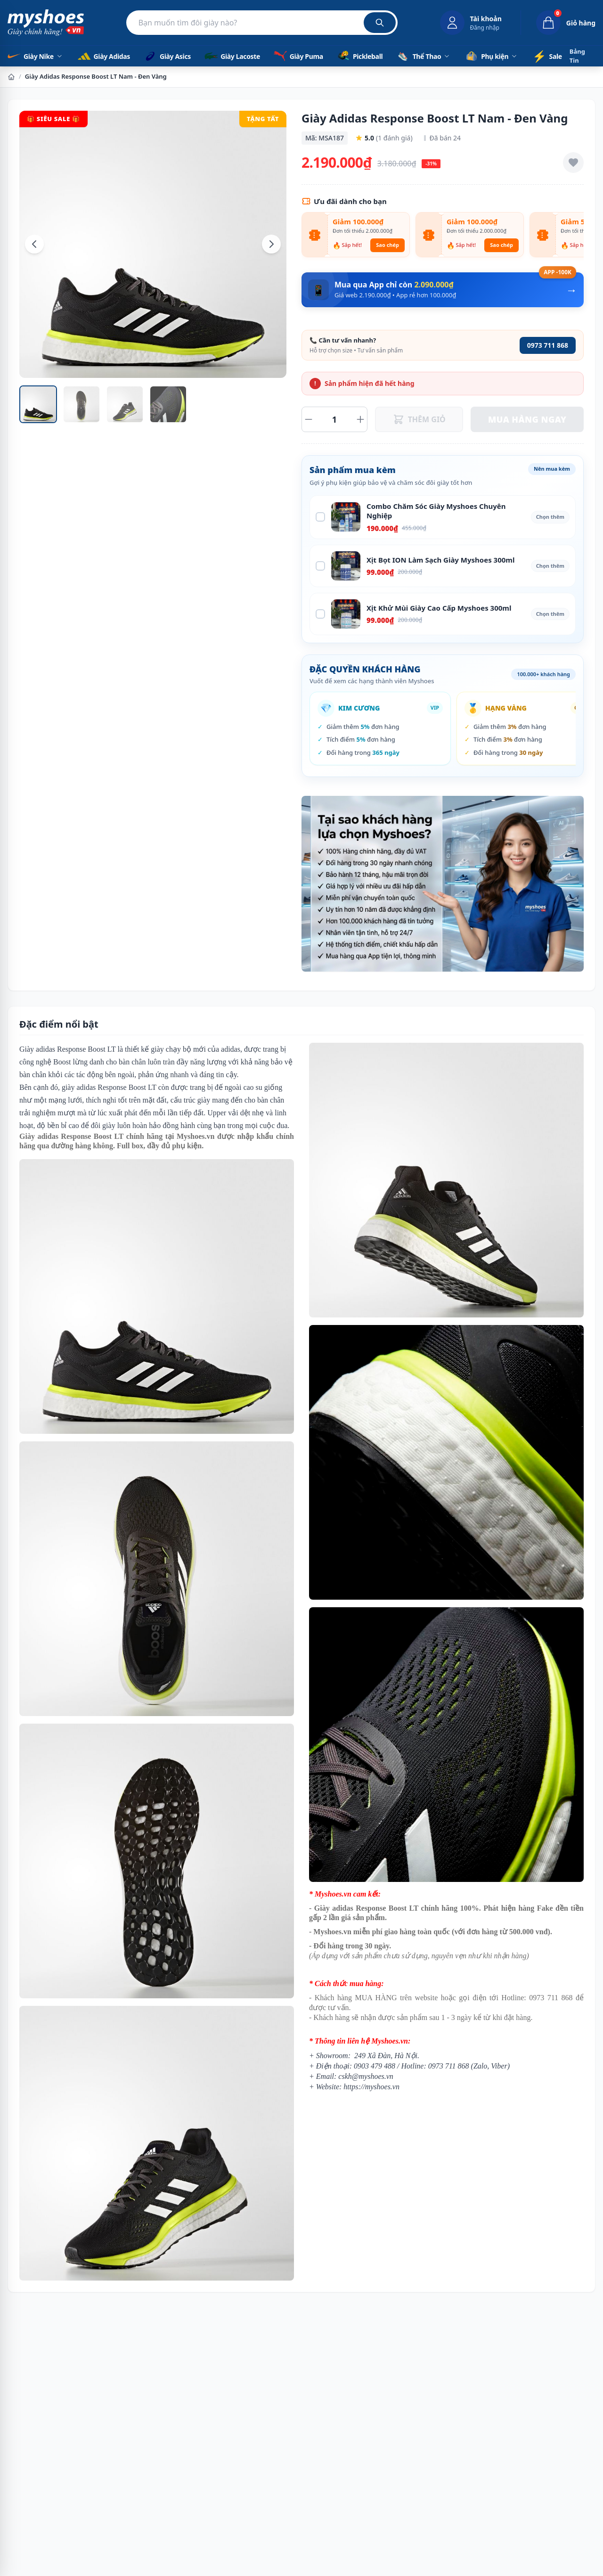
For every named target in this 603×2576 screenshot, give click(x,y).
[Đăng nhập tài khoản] (471, 22)
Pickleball (359, 56)
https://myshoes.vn (371, 2087)
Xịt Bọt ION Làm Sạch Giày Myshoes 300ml (440, 559)
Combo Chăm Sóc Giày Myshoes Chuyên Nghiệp (436, 511)
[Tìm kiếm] (380, 22)
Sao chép (387, 244)
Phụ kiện (491, 56)
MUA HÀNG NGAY (527, 419)
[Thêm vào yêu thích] (573, 162)
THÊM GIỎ (419, 419)
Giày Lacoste (231, 56)
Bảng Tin (577, 56)
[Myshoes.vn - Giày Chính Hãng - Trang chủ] (46, 22)
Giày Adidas (103, 56)
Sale (547, 56)
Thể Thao (423, 56)
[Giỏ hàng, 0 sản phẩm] (558, 22)
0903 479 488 (374, 2066)
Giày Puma (298, 56)
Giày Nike (35, 56)
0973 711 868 (547, 345)
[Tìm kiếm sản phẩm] (262, 22)
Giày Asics (166, 56)
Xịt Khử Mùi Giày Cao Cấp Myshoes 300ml (439, 608)
